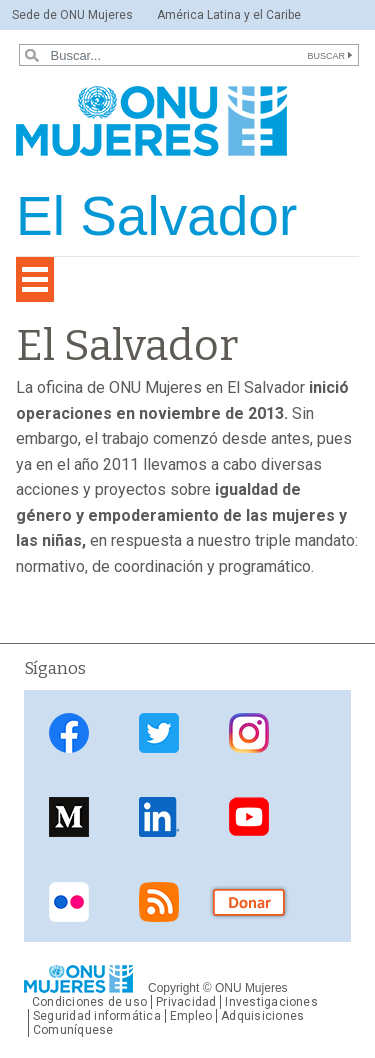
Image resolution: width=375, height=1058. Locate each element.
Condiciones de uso (89, 1002)
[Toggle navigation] (35, 279)
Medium (69, 817)
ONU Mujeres (251, 988)
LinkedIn (159, 817)
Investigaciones (271, 1002)
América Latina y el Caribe (229, 15)
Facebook (69, 733)
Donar (249, 901)
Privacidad (186, 1002)
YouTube (249, 817)
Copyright (173, 988)
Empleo (191, 1016)
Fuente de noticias (159, 901)
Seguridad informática (97, 1016)
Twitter (159, 733)
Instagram (249, 733)
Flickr (69, 901)
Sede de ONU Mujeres (72, 15)
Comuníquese (73, 1030)
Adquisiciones (262, 1016)
